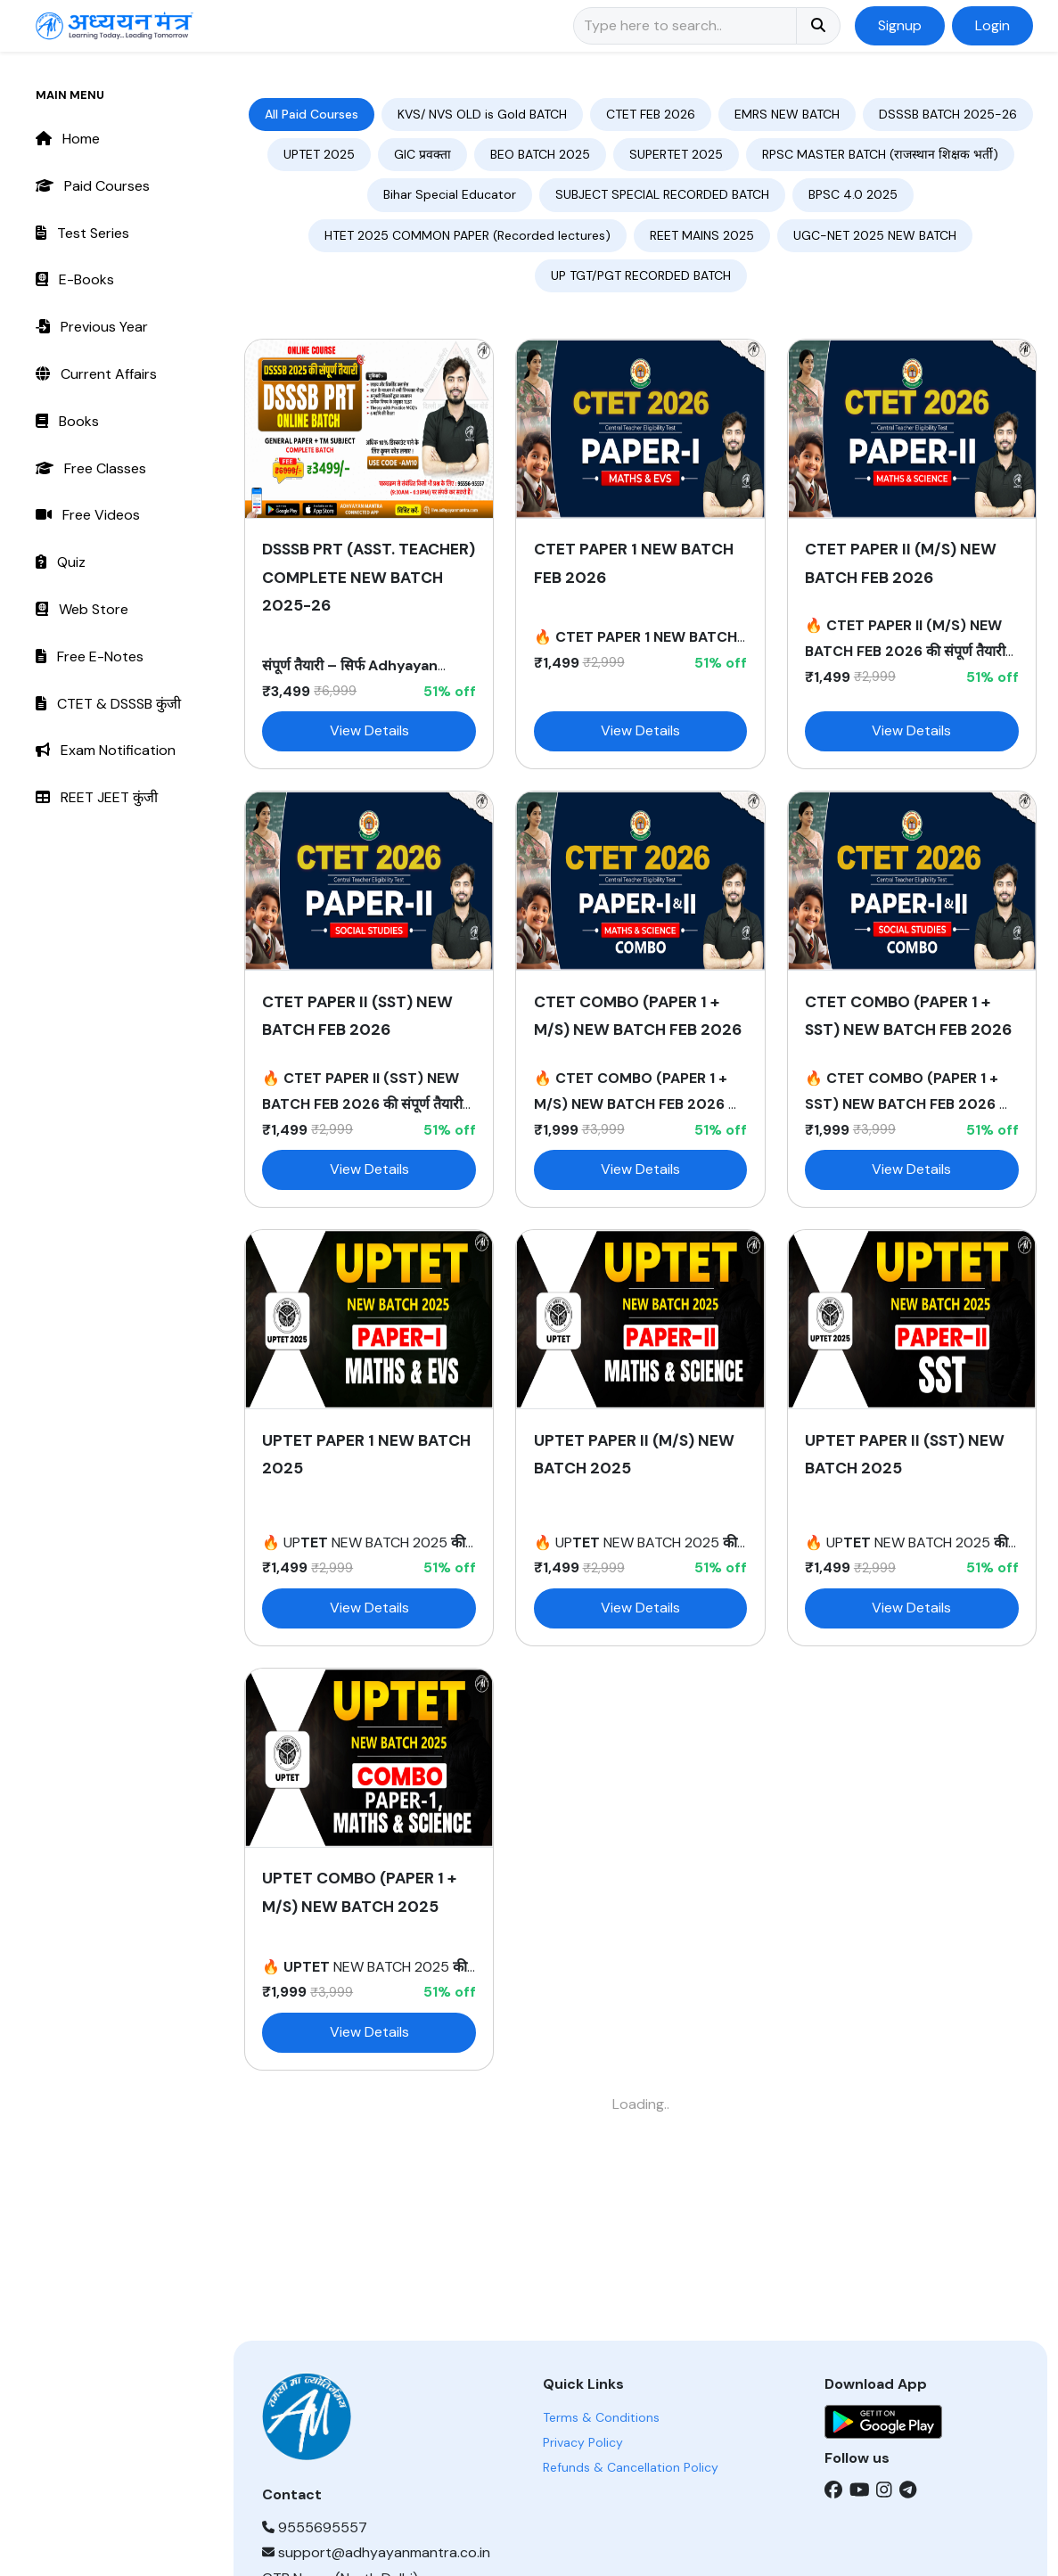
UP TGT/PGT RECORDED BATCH (641, 275)
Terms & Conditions (601, 2417)
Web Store (82, 609)
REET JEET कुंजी (97, 797)
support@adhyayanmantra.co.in (376, 2552)
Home (68, 138)
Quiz (61, 562)
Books (67, 421)
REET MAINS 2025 (702, 235)
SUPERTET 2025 (676, 154)
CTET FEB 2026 (650, 114)
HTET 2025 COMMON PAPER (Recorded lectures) (467, 235)
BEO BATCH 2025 (540, 154)
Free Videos (88, 514)
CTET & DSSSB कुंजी (108, 703)
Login (992, 25)
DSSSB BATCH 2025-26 (948, 114)
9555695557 (314, 2527)
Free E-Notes (90, 656)
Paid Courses (93, 185)
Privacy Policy (583, 2442)
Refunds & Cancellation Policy (630, 2467)
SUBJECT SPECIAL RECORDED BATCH (662, 194)
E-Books (75, 279)
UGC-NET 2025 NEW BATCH (874, 235)
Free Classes (91, 468)
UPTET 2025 (319, 154)
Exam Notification (106, 750)
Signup (900, 25)
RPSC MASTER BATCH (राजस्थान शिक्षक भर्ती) (880, 154)
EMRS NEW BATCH (787, 114)
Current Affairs (96, 374)
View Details (369, 730)
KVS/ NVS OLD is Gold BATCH (482, 114)
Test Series (82, 233)
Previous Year (92, 326)
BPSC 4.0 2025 (853, 194)
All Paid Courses (311, 114)
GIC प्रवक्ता (422, 154)
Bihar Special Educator (449, 194)
